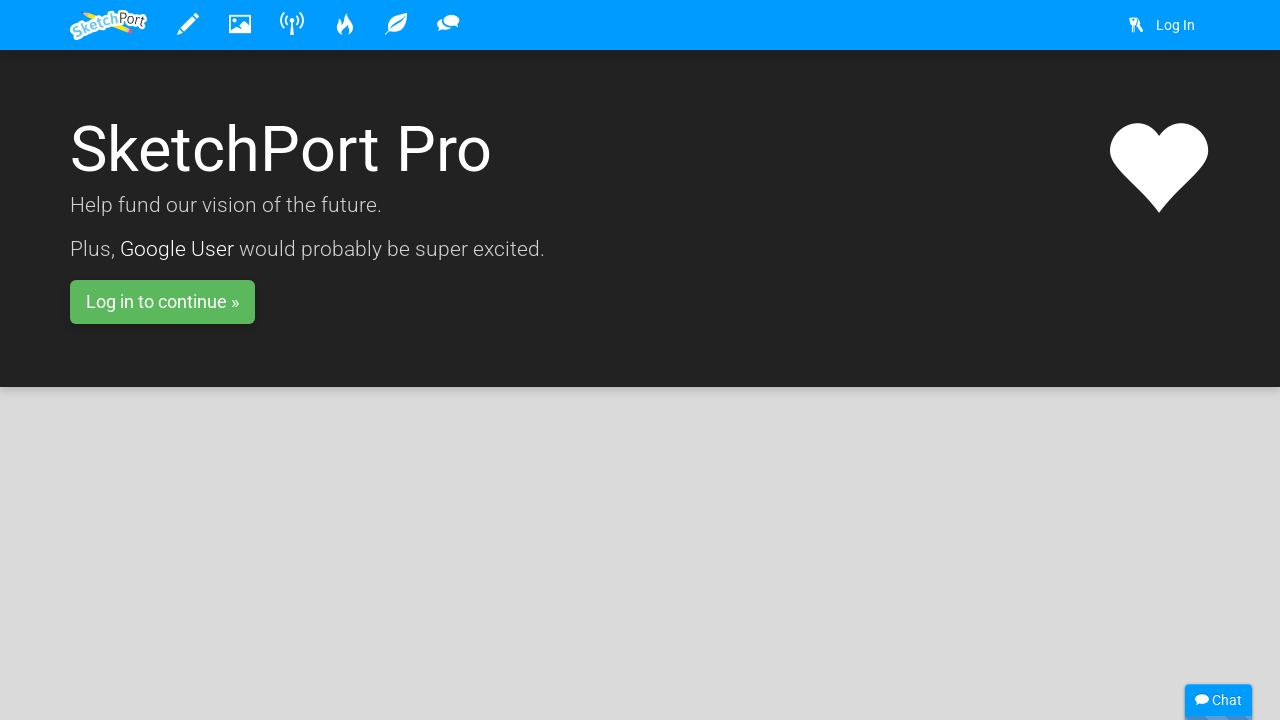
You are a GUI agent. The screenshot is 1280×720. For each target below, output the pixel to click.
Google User (177, 249)
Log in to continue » (162, 301)
